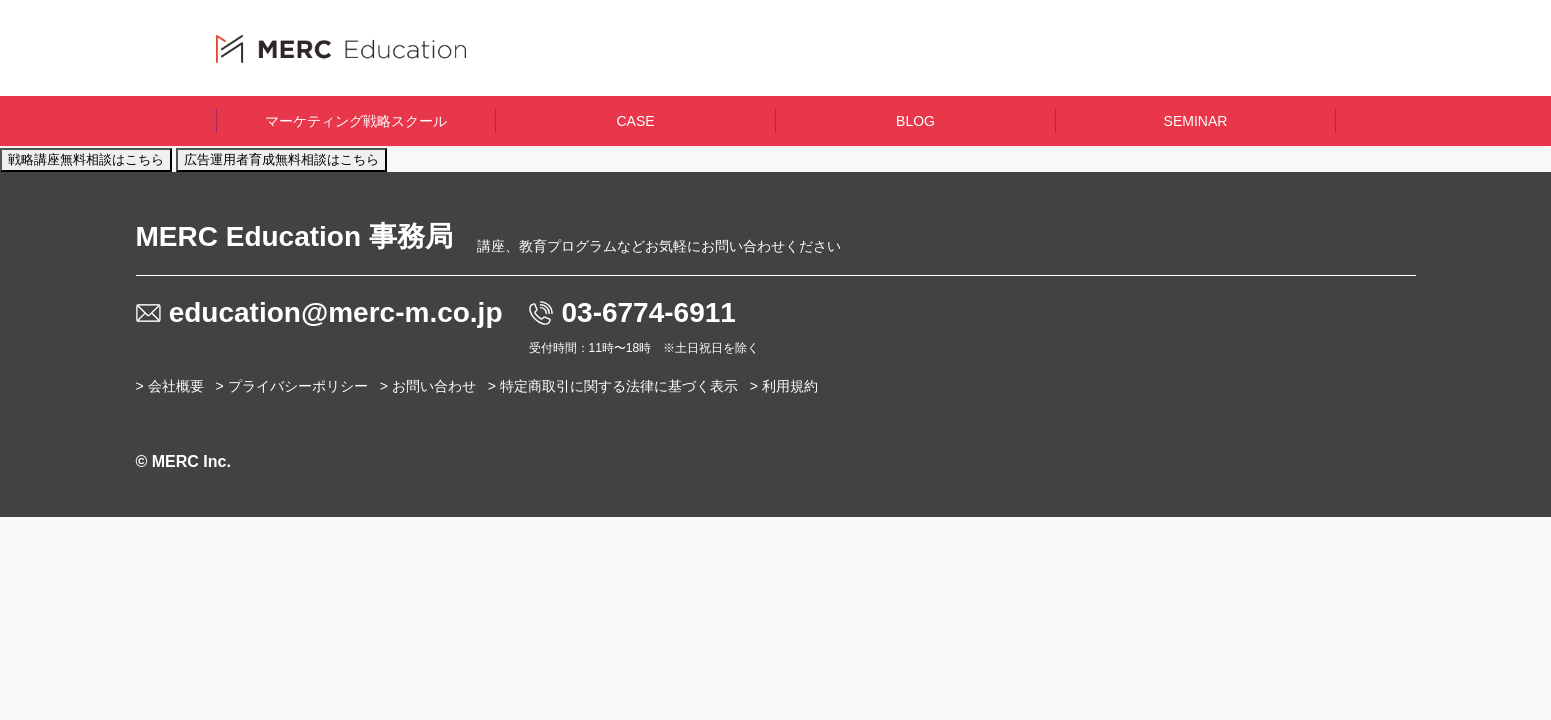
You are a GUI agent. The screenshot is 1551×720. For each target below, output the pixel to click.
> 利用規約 (784, 386)
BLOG (915, 121)
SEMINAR (1196, 121)
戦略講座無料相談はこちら (86, 159)
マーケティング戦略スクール (356, 121)
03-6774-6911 (649, 312)
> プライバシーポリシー (292, 386)
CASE (635, 121)
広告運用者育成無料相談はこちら (281, 159)
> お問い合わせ (428, 386)
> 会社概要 (170, 386)
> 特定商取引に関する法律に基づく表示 (613, 386)
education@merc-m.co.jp (336, 312)
